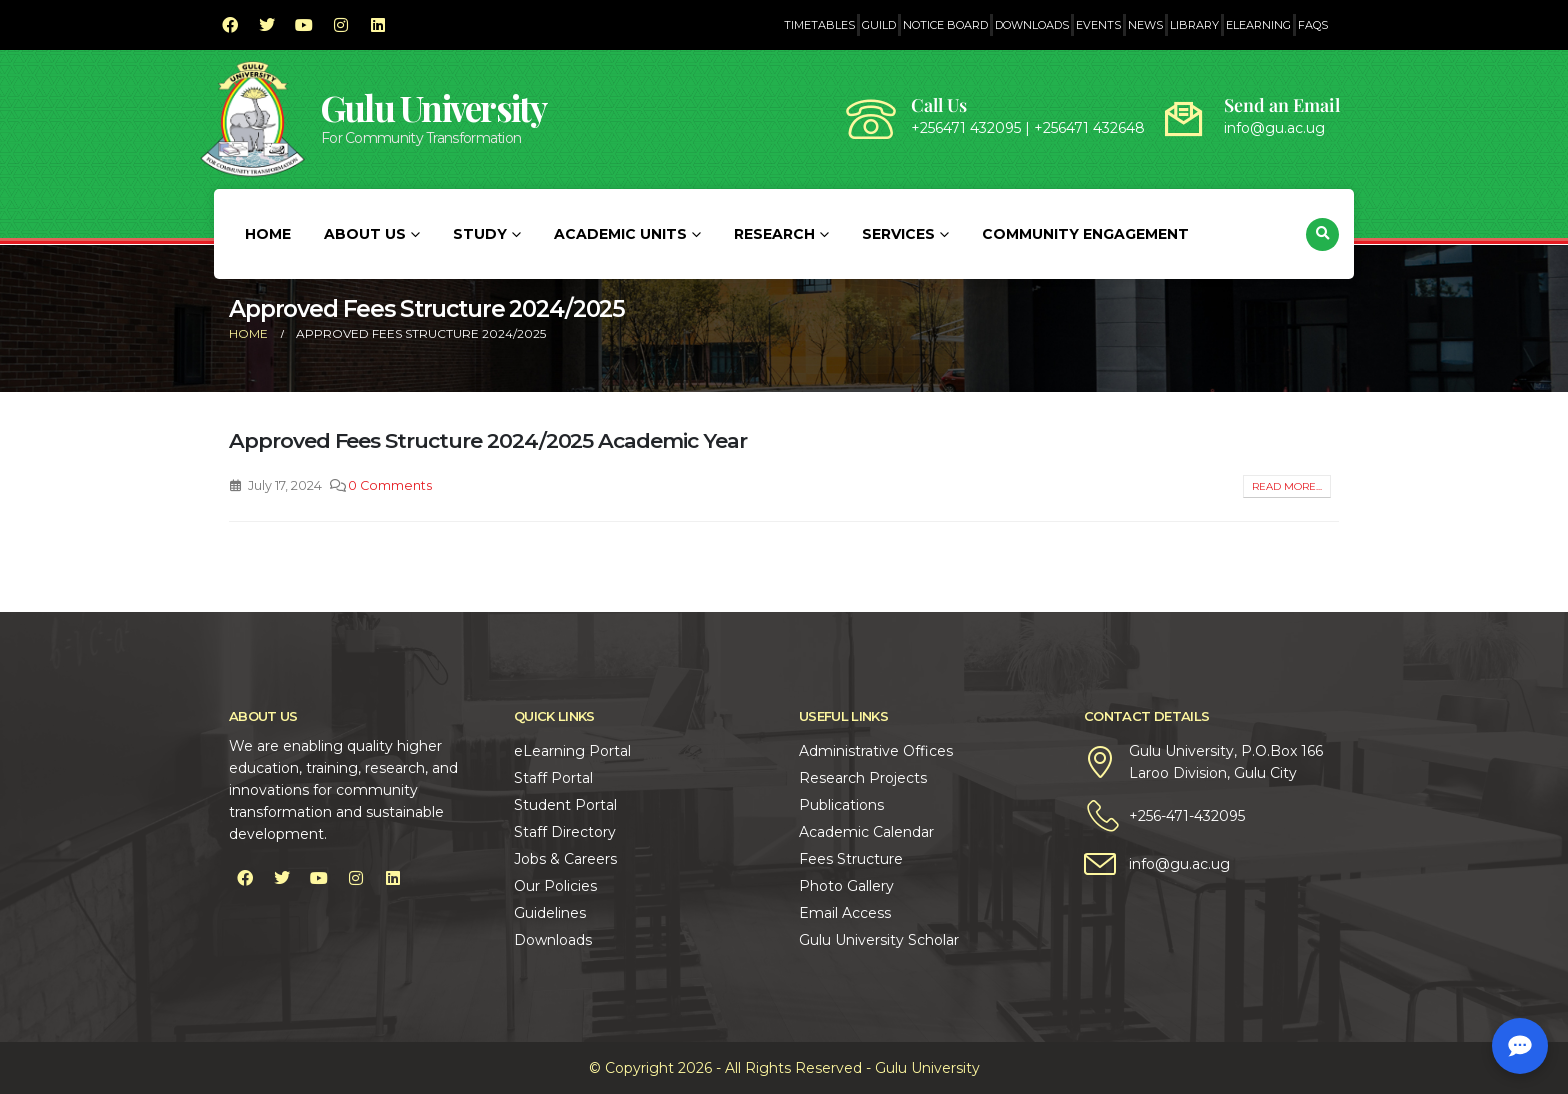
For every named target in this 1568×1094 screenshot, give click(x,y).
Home (268, 234)
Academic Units (620, 234)
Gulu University (434, 107)
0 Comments (390, 485)
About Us (365, 234)
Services (898, 234)
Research (774, 234)
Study (480, 234)
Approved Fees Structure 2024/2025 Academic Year (488, 440)
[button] (1322, 234)
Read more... (1287, 486)
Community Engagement (1085, 234)
